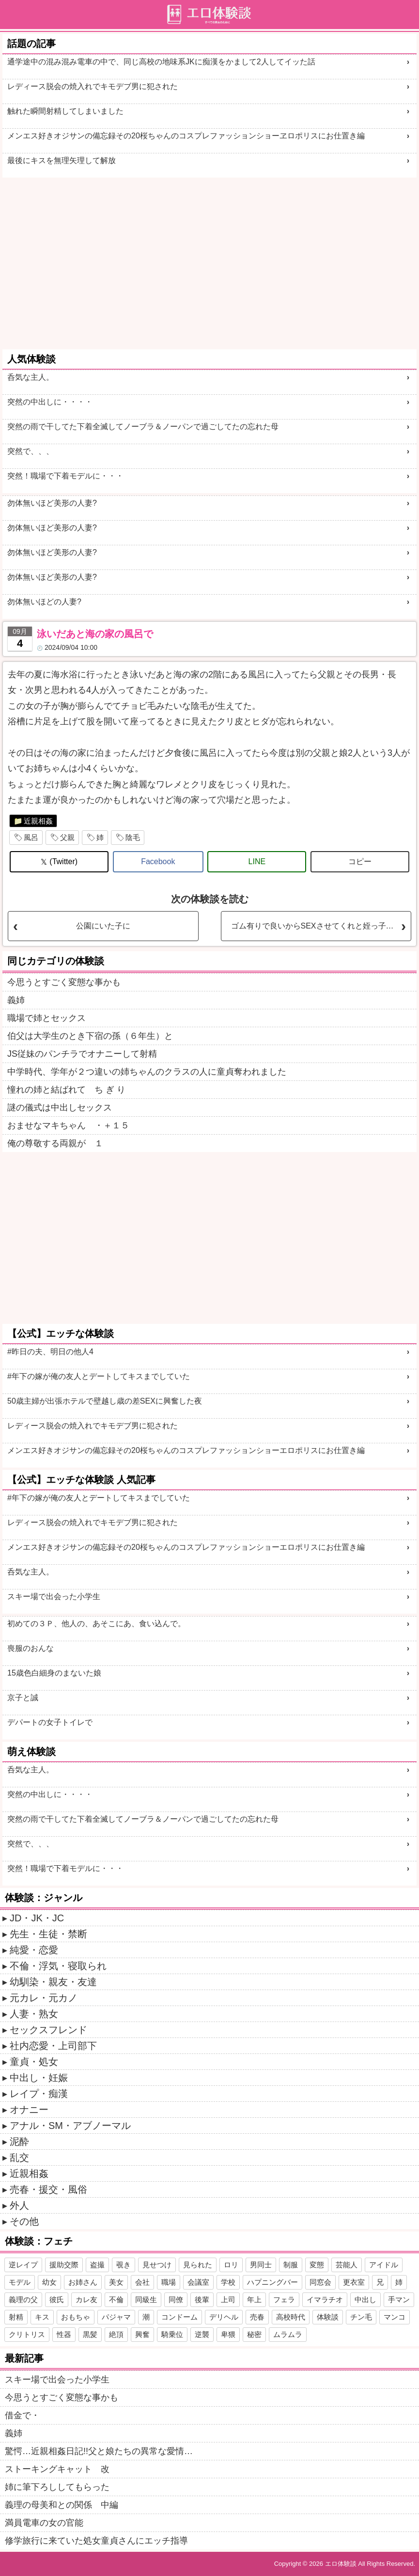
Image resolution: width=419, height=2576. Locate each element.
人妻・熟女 (34, 2013)
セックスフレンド (48, 2029)
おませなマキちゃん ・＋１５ (68, 1125)
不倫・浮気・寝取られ (58, 1966)
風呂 (31, 837)
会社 (142, 2282)
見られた (197, 2265)
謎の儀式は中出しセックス (59, 1107)
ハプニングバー (272, 2282)
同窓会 (320, 2282)
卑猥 (228, 2334)
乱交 (19, 2157)
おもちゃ (75, 2317)
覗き (123, 2265)
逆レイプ (23, 2265)
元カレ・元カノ (44, 1997)
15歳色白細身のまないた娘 (54, 1673)
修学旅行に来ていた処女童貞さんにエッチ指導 (96, 2541)
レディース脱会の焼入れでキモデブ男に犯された (92, 86)
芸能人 (346, 2265)
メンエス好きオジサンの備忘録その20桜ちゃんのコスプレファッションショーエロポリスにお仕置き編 (186, 1450)
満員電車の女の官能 (44, 2523)
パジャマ (116, 2317)
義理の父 (23, 2299)
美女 (116, 2282)
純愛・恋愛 (34, 1950)
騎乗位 (172, 2334)
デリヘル (223, 2317)
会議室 (198, 2282)
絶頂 (116, 2334)
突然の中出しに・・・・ (50, 402)
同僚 (176, 2299)
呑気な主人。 (30, 377)
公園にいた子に (103, 926)
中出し (365, 2299)
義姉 (16, 1000)
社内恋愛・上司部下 (53, 2045)
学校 (228, 2282)
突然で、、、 (30, 451)
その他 (24, 2221)
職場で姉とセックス (46, 1018)
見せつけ (156, 2265)
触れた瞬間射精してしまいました (65, 111)
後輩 (202, 2299)
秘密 (254, 2334)
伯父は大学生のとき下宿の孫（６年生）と (90, 1036)
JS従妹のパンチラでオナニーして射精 (82, 1054)
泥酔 (19, 2141)
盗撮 (97, 2265)
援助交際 (63, 2265)
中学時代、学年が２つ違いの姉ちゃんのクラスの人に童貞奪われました (146, 1072)
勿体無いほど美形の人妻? (52, 503)
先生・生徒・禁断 (48, 1934)
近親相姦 (38, 821)
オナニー (29, 2109)
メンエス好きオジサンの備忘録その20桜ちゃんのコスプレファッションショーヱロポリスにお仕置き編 (186, 136)
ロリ (231, 2265)
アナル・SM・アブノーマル (70, 2125)
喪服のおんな (30, 1648)
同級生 (146, 2299)
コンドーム (179, 2317)
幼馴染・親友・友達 (53, 1982)
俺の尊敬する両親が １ (55, 1143)
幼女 (49, 2282)
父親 (67, 837)
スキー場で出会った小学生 (53, 1596)
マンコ (394, 2317)
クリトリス (27, 2334)
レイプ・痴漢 (39, 2093)
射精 (16, 2317)
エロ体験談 (341, 2563)
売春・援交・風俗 (48, 2189)
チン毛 (361, 2317)
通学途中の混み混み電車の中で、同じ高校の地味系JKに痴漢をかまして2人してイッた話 (161, 62)
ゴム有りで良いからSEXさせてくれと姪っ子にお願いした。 (321, 926)
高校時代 (290, 2317)
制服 (290, 2265)
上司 (228, 2299)
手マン (399, 2299)
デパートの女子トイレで (50, 1722)
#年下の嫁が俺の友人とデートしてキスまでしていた (98, 1376)
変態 (317, 2265)
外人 (19, 2205)
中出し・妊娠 (39, 2077)
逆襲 (202, 2334)
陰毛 (132, 837)
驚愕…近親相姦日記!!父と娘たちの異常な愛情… (99, 2451)
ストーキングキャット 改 (57, 2469)
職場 (168, 2282)
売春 (257, 2317)
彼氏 (56, 2299)
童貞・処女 (34, 2061)
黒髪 (90, 2334)
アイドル (383, 2265)
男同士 (261, 2265)
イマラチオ (325, 2299)
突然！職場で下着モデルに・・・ (65, 476)
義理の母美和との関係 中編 (61, 2505)
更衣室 (354, 2282)
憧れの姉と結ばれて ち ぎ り (66, 1089)
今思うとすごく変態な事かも (64, 982)
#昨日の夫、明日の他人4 (50, 1352)
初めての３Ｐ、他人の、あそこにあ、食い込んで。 (96, 1623)
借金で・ (22, 2415)
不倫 (116, 2299)
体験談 (328, 2317)
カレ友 (86, 2299)
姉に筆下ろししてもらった (57, 2487)
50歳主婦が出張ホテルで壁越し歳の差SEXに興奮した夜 (104, 1401)
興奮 (142, 2334)
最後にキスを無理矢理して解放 (61, 160)
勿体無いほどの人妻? (44, 602)
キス (42, 2317)
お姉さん (82, 2282)
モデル (20, 2282)
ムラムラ (287, 2334)
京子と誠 (22, 1697)
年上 (254, 2299)
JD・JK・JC (37, 1918)
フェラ (284, 2299)
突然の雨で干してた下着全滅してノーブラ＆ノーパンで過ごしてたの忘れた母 (143, 426)
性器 (64, 2334)
